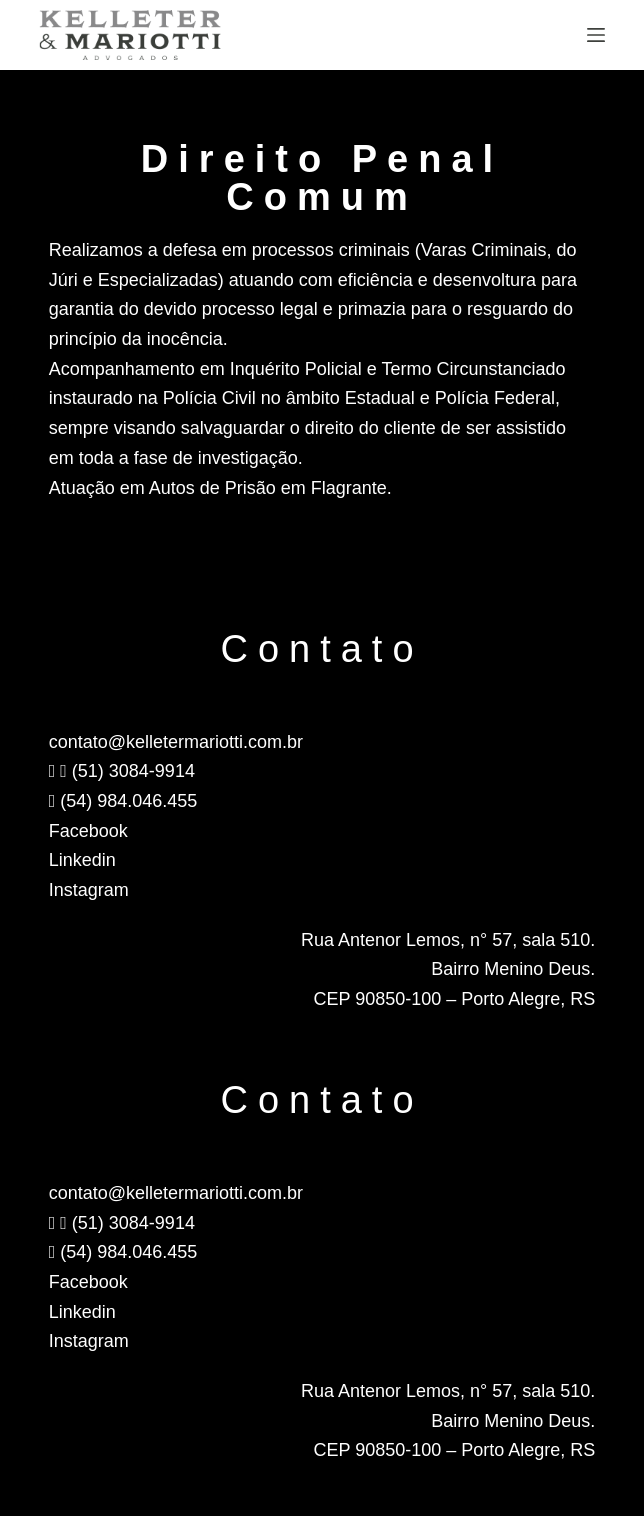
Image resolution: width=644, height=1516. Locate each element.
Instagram (89, 890)
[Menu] (596, 35)
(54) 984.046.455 (123, 801)
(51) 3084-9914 (122, 771)
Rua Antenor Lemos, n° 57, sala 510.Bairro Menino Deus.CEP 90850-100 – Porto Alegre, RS (448, 969)
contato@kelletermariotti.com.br (176, 742)
